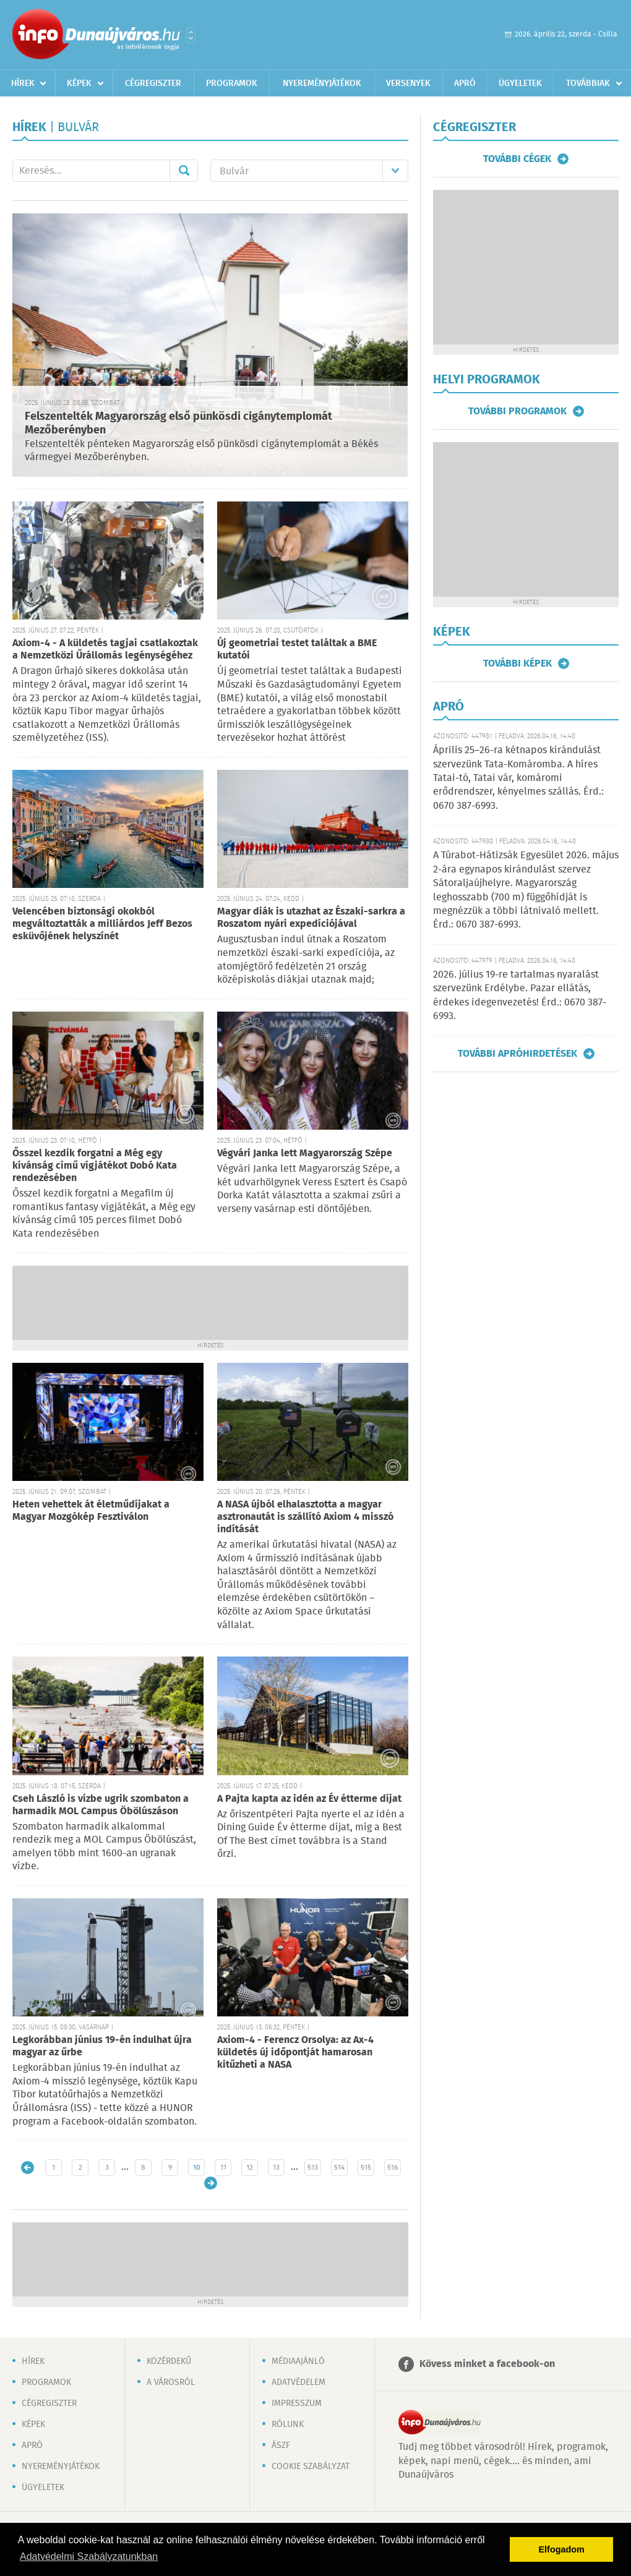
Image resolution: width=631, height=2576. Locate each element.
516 (392, 2167)
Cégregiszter (153, 83)
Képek (79, 83)
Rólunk (288, 2424)
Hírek (23, 83)
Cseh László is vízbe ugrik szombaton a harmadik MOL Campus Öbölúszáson (100, 1805)
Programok (231, 83)
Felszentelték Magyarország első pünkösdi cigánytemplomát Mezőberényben (178, 424)
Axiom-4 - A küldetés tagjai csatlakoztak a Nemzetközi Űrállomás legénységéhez (105, 649)
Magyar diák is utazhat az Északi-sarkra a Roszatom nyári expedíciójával (311, 918)
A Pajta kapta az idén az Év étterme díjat (309, 1799)
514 (339, 2167)
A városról (171, 2382)
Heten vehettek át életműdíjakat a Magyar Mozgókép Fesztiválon (91, 1511)
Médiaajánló (298, 2361)
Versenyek (408, 83)
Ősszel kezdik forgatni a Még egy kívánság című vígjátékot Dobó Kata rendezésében (94, 1166)
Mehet (184, 171)
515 (366, 2167)
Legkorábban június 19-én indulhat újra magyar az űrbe (102, 2046)
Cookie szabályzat (311, 2466)
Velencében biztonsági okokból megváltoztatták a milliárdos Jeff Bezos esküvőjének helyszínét (102, 924)
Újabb (27, 2167)
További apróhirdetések (517, 1053)
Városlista (190, 35)
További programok (517, 411)
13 (276, 2167)
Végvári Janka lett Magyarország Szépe (304, 1153)
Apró (465, 83)
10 (196, 2167)
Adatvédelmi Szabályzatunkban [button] (89, 2556)
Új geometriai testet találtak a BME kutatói (297, 649)
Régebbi (210, 2183)
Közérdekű (169, 2361)
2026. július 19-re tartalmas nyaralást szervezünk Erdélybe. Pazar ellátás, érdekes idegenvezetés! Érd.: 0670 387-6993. (519, 995)
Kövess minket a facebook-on (487, 2364)
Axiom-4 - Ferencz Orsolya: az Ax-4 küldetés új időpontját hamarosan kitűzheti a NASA (295, 2052)
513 (312, 2167)
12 (249, 2167)
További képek (517, 663)
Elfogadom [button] (562, 2549)
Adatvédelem (298, 2382)
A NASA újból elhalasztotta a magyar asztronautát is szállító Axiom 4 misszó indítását (305, 1517)
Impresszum (297, 2403)
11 (223, 2167)
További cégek (517, 158)
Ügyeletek (520, 83)
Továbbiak (588, 83)
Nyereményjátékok (322, 83)
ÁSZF (281, 2445)
